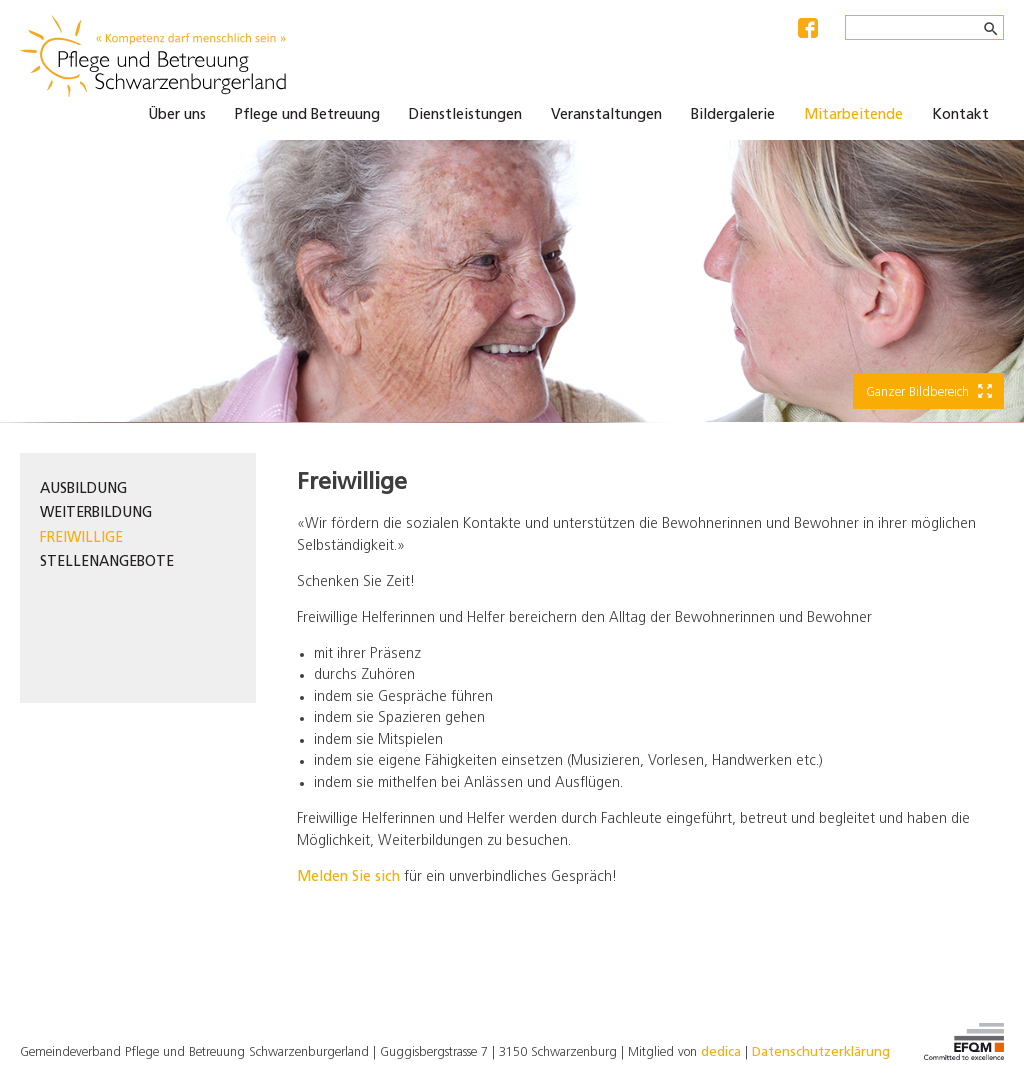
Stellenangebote (107, 562)
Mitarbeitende (853, 115)
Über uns (177, 115)
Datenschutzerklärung (821, 1052)
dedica (721, 1052)
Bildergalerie (733, 115)
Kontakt (960, 115)
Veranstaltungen (606, 115)
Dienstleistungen (465, 115)
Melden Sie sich (348, 877)
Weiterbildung (96, 513)
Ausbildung (83, 489)
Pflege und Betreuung (307, 115)
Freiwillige (81, 538)
